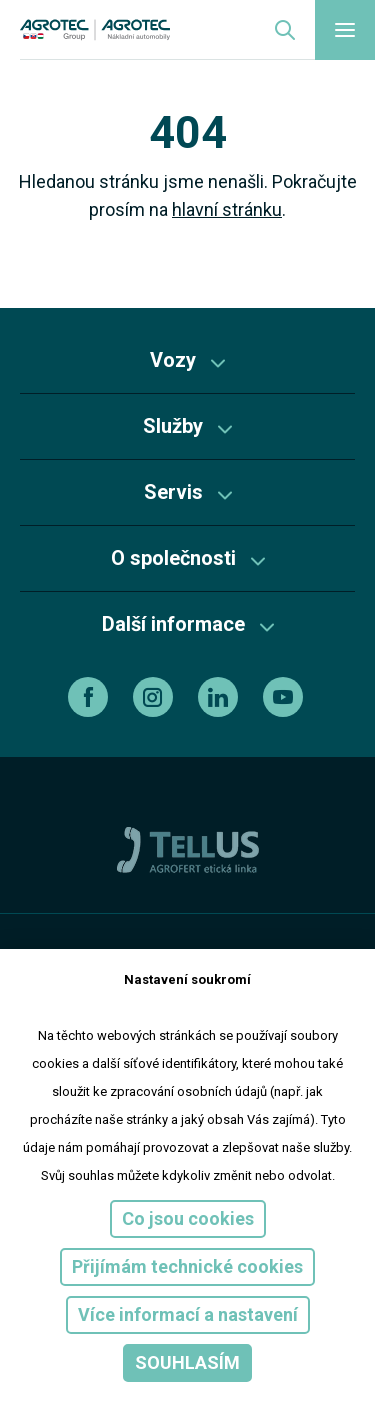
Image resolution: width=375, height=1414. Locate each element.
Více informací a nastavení (188, 1314)
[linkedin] (220, 697)
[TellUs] (188, 849)
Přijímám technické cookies (187, 1266)
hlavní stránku (227, 209)
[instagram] (155, 697)
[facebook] (90, 697)
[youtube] (285, 697)
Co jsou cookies (188, 1218)
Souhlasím (187, 1362)
